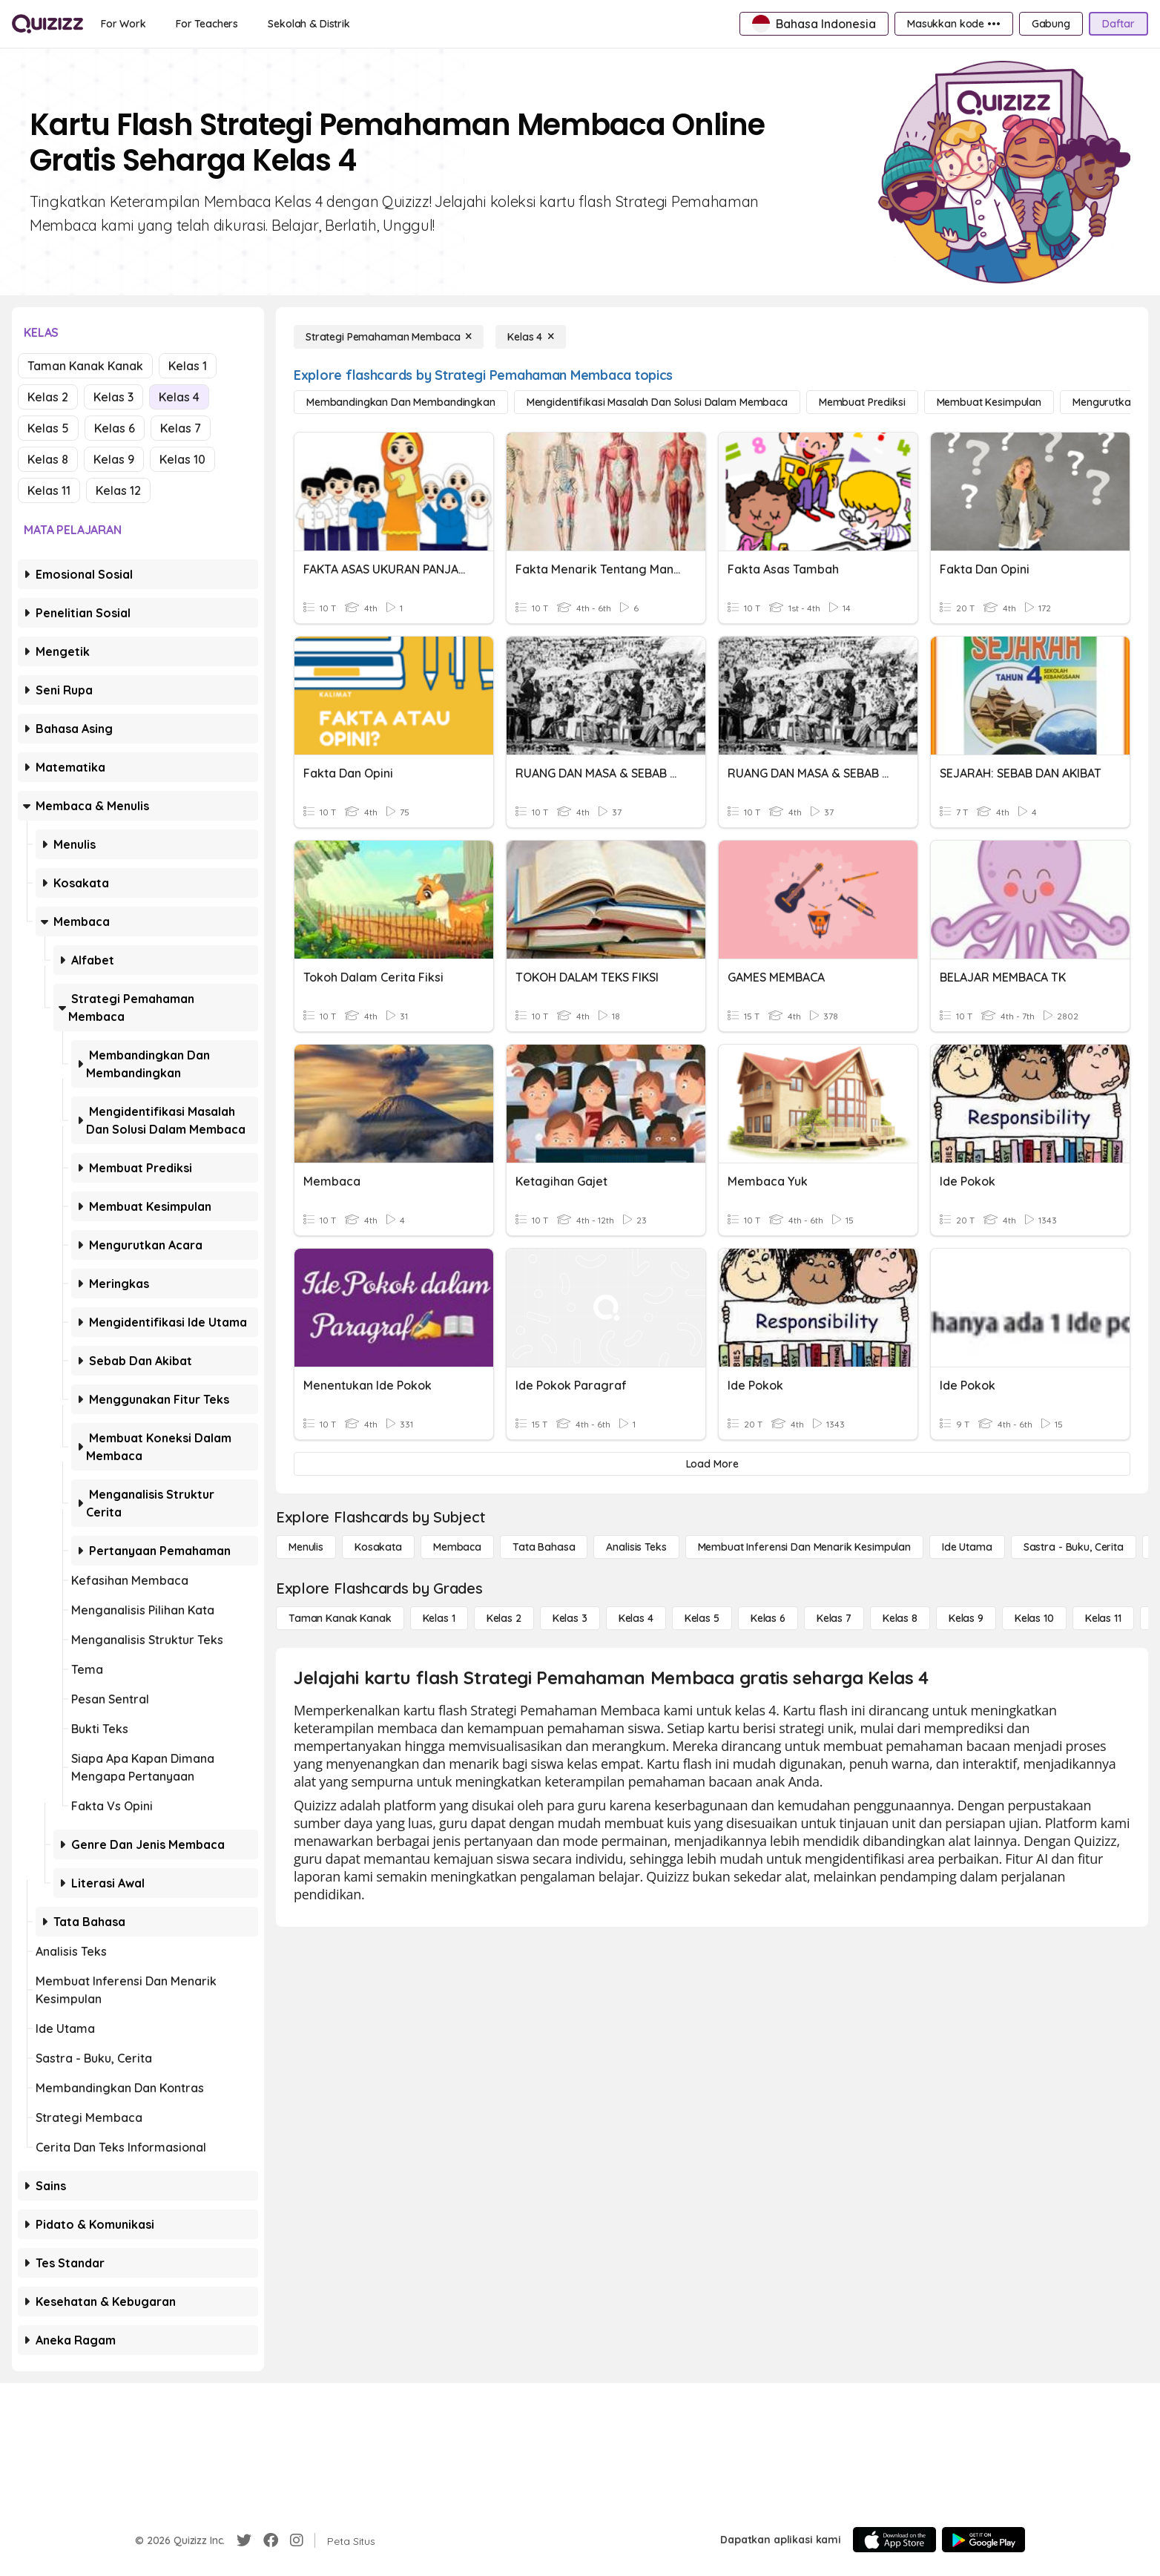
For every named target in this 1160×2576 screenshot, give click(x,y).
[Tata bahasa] (543, 1547)
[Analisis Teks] (636, 1547)
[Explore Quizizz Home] (47, 23)
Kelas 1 (187, 365)
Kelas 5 (48, 428)
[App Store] (894, 2539)
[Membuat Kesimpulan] (989, 402)
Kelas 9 (113, 459)
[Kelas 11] (1103, 1618)
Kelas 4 (179, 397)
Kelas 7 (180, 428)
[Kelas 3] (570, 1618)
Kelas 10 (182, 459)
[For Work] (123, 24)
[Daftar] (1118, 24)
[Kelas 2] (504, 1618)
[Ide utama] (967, 1547)
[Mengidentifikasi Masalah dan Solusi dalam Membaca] (657, 402)
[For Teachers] (207, 24)
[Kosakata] (378, 1547)
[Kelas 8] (900, 1618)
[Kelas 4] (530, 337)
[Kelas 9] (966, 1618)
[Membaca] (457, 1547)
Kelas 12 (118, 490)
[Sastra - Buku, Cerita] (1073, 1547)
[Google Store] (983, 2539)
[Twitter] (244, 2540)
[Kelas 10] (1034, 1618)
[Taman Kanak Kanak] (340, 1618)
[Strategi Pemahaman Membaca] (389, 337)
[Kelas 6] (768, 1618)
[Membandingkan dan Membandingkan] (401, 402)
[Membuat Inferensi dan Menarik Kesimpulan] (804, 1547)
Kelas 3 (113, 397)
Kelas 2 (47, 397)
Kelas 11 (48, 490)
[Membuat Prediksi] (862, 402)
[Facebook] (270, 2540)
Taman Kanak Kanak (85, 365)
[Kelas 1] (439, 1618)
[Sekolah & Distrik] (309, 24)
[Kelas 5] (702, 1618)
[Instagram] (296, 2540)
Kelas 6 (114, 428)
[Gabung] (1051, 24)
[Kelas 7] (834, 1618)
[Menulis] (306, 1547)
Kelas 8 (47, 459)
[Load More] (712, 1464)
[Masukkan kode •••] (953, 24)
